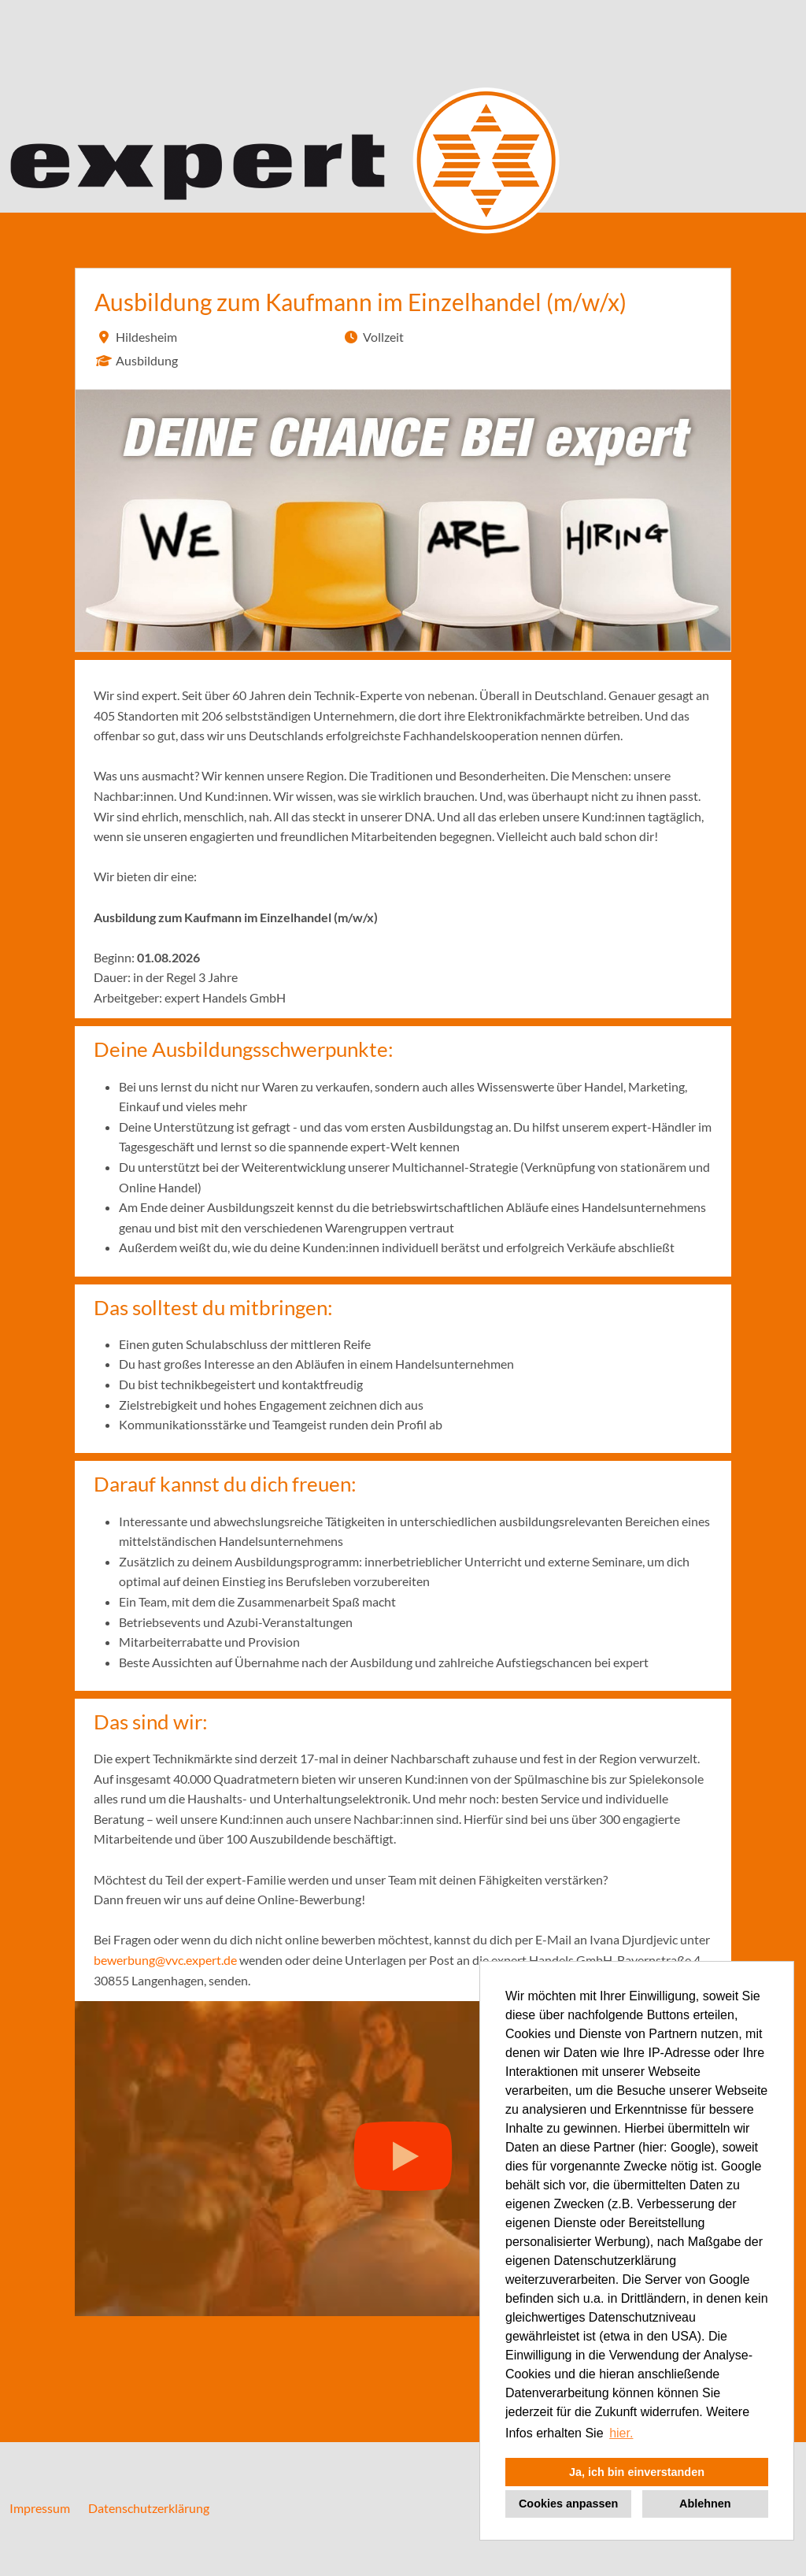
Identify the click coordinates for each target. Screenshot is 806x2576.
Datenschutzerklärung (148, 2507)
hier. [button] (621, 2433)
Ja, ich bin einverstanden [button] (636, 2472)
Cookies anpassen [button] (568, 2503)
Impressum (39, 2507)
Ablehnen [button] (705, 2503)
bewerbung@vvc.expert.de (165, 1959)
